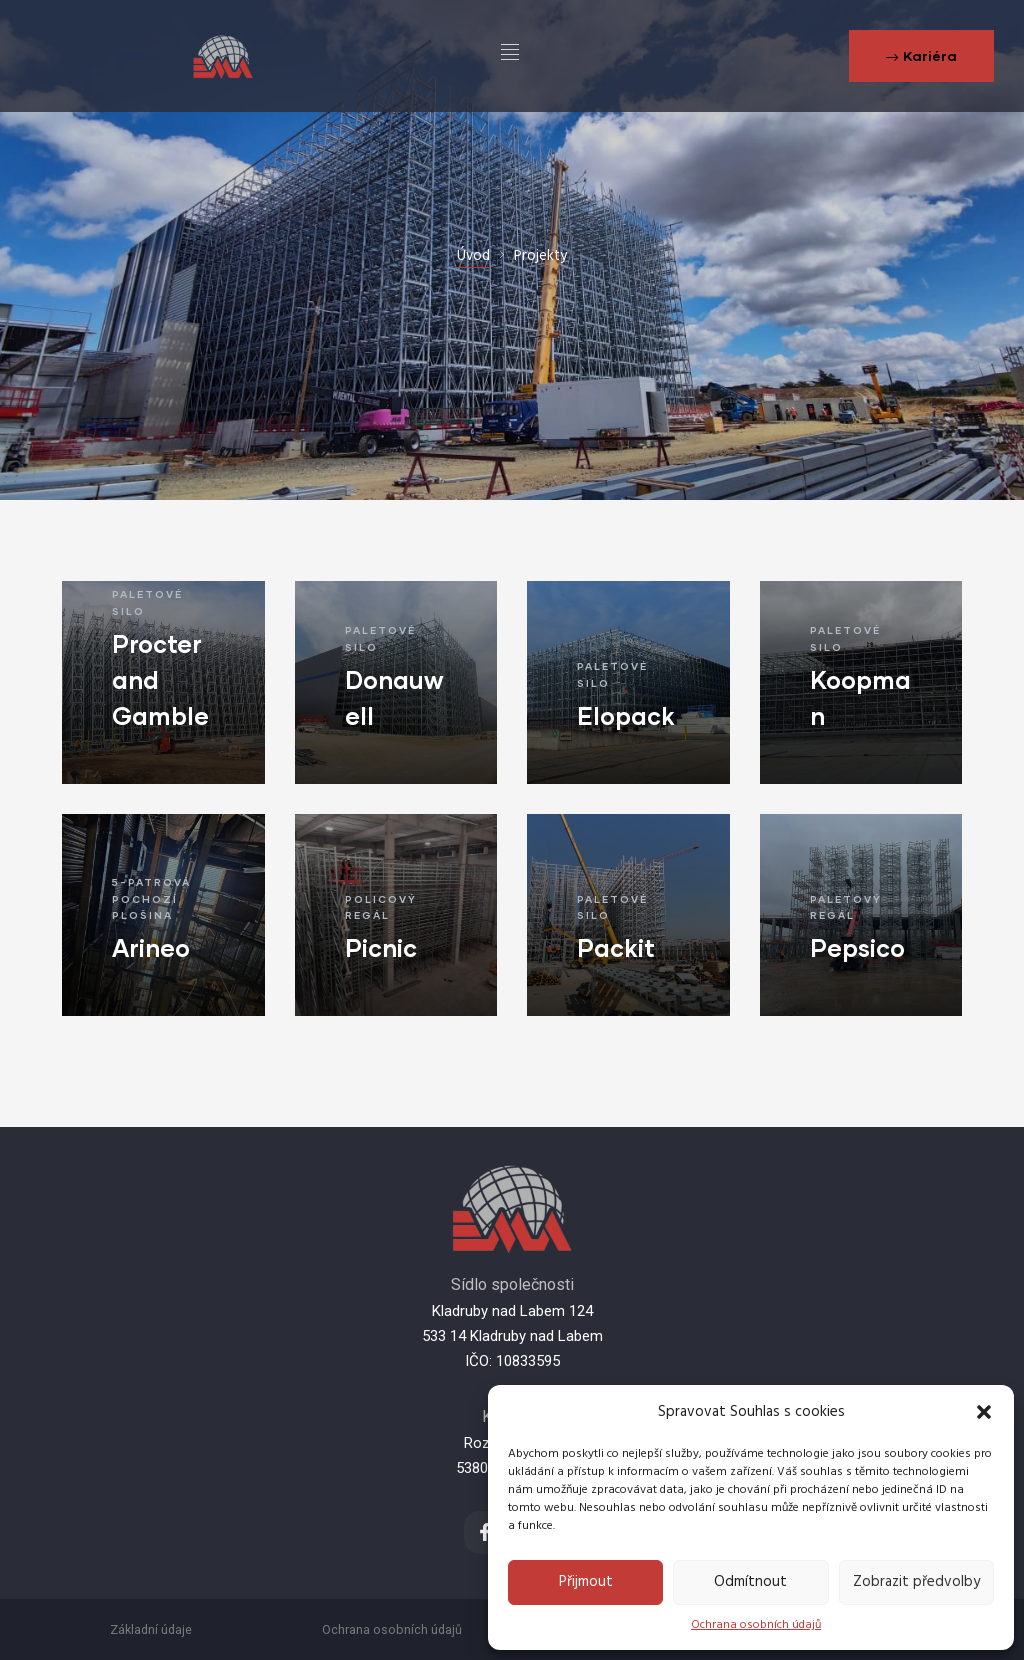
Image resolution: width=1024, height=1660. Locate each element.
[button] (984, 1412)
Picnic (381, 947)
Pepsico (857, 947)
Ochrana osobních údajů (756, 1625)
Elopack (626, 715)
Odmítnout (750, 1582)
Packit (616, 947)
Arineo (151, 947)
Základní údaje (151, 1629)
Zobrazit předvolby (916, 1582)
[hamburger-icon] (510, 56)
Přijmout (586, 1582)
